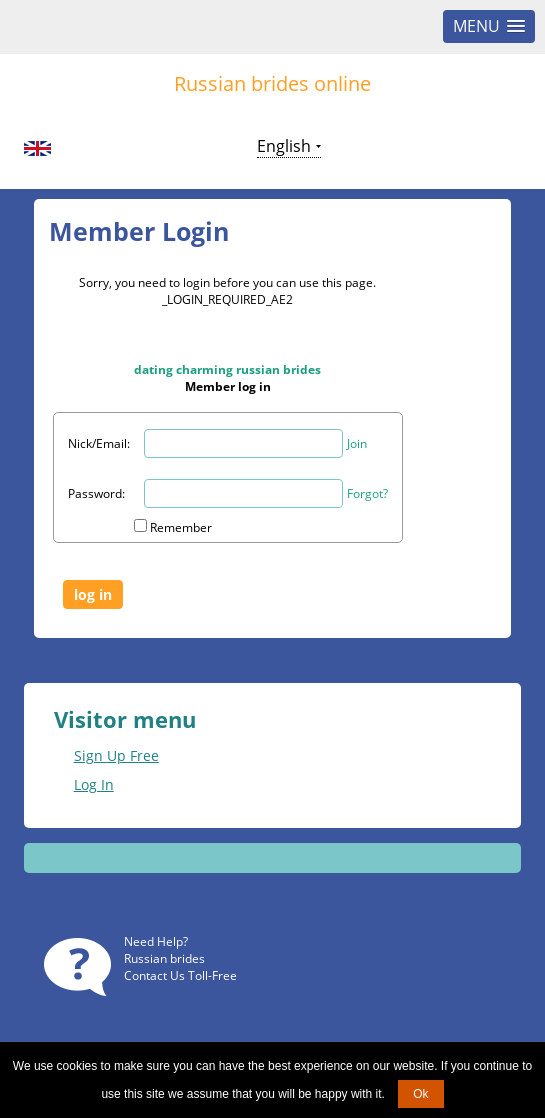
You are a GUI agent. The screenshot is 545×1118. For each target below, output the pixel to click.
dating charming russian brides (227, 369)
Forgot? (367, 493)
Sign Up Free (116, 755)
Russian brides (164, 958)
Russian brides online (272, 83)
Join (357, 443)
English (284, 146)
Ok (420, 1094)
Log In (94, 784)
